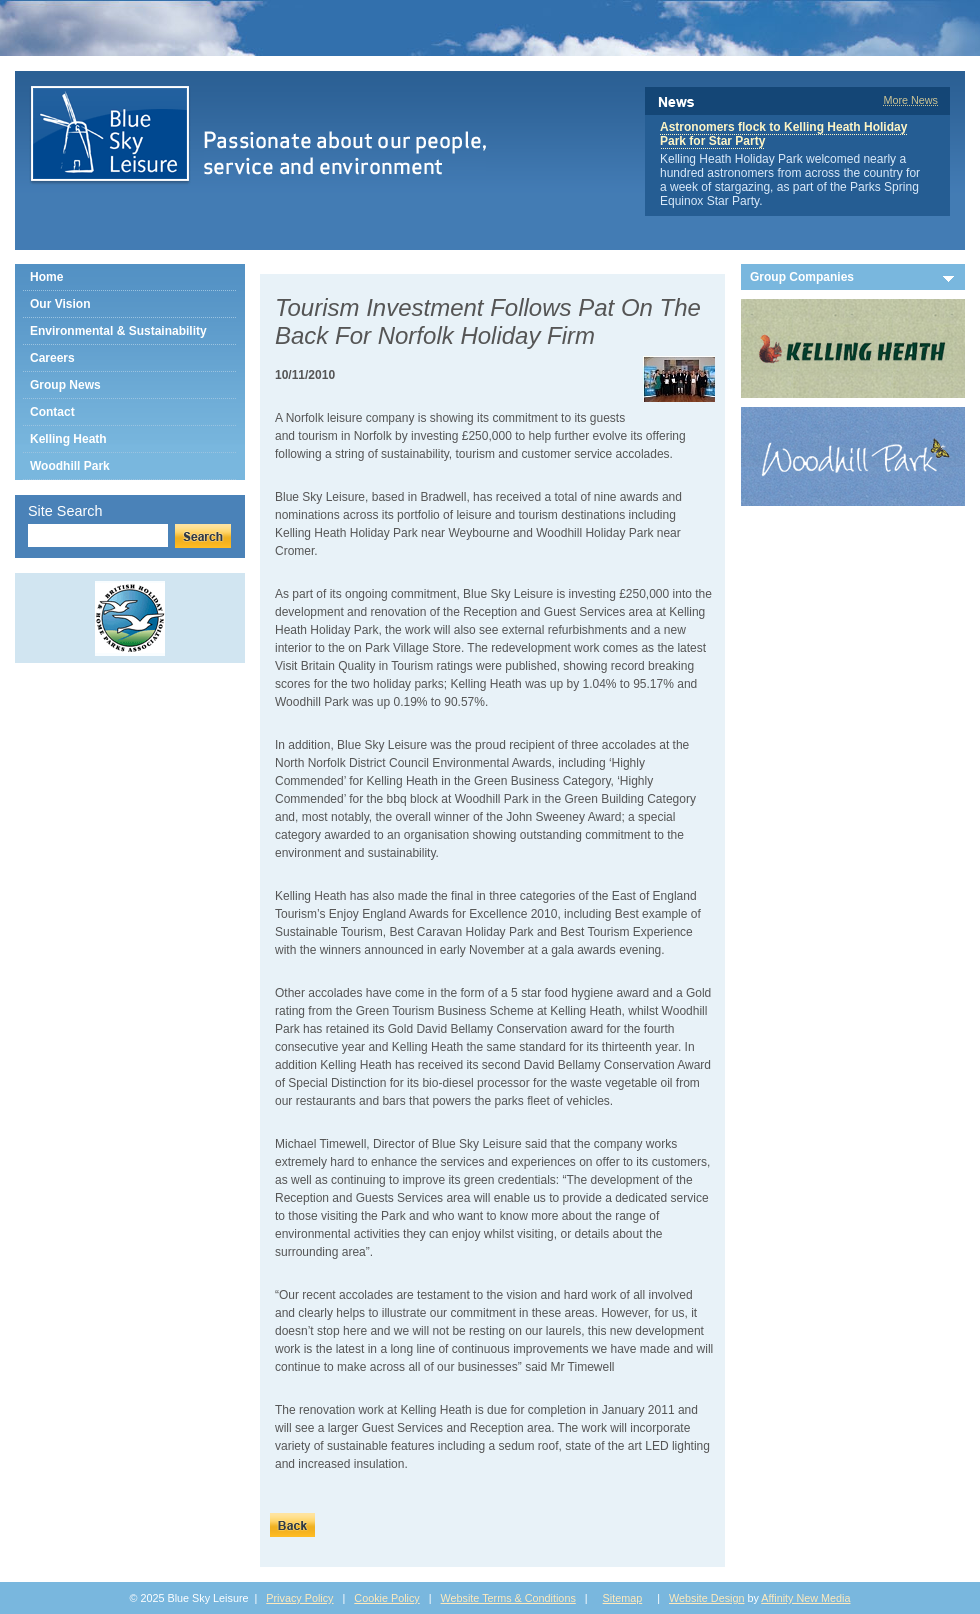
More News (910, 100)
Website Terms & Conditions (508, 1598)
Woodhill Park (70, 466)
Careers (52, 358)
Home (46, 277)
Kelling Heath (68, 439)
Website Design (706, 1598)
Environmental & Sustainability (118, 331)
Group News (65, 385)
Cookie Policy (386, 1598)
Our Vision (60, 304)
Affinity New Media (805, 1598)
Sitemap (623, 1598)
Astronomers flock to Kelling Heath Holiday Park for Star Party (783, 134)
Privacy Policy (299, 1598)
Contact (52, 412)
